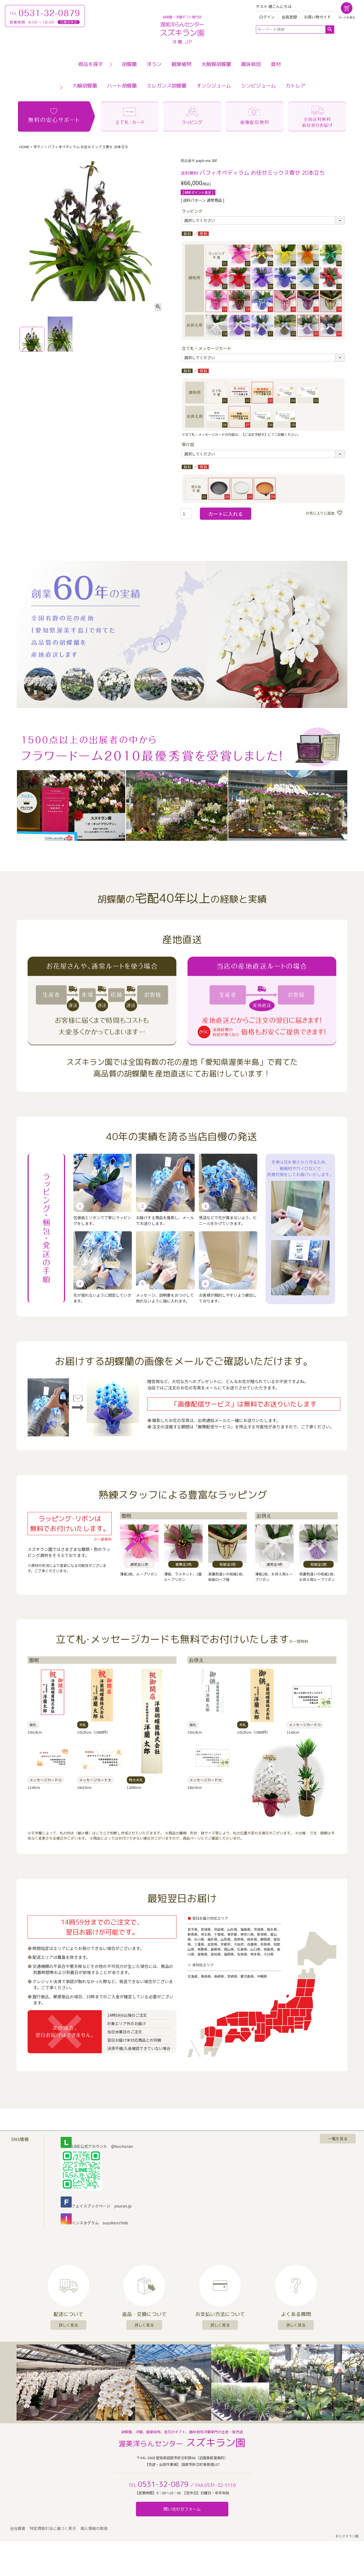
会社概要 (17, 2528)
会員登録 (289, 17)
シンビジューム (258, 85)
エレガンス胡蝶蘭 (166, 85)
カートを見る (346, 17)
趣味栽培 (251, 64)
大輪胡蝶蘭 (84, 85)
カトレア (296, 85)
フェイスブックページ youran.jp (96, 2206)
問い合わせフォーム (182, 2509)
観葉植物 (181, 64)
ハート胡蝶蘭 (122, 85)
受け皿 (188, 444)
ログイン (267, 17)
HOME (24, 146)
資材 (276, 64)
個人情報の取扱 (94, 2528)
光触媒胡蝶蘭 (216, 64)
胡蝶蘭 (129, 64)
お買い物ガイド (317, 17)
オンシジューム (213, 85)
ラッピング (192, 211)
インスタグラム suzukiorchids (94, 2222)
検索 (329, 29)
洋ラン (154, 64)
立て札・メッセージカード (206, 348)
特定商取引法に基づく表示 (53, 2528)
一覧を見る (337, 2138)
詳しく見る (68, 2325)
